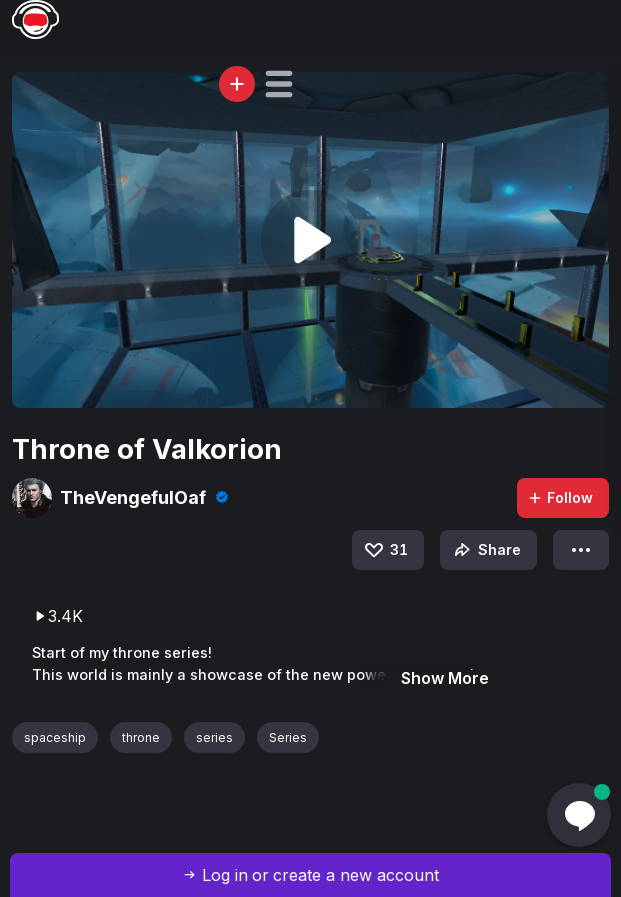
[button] (279, 84)
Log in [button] (225, 875)
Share (485, 550)
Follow (560, 497)
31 (385, 550)
